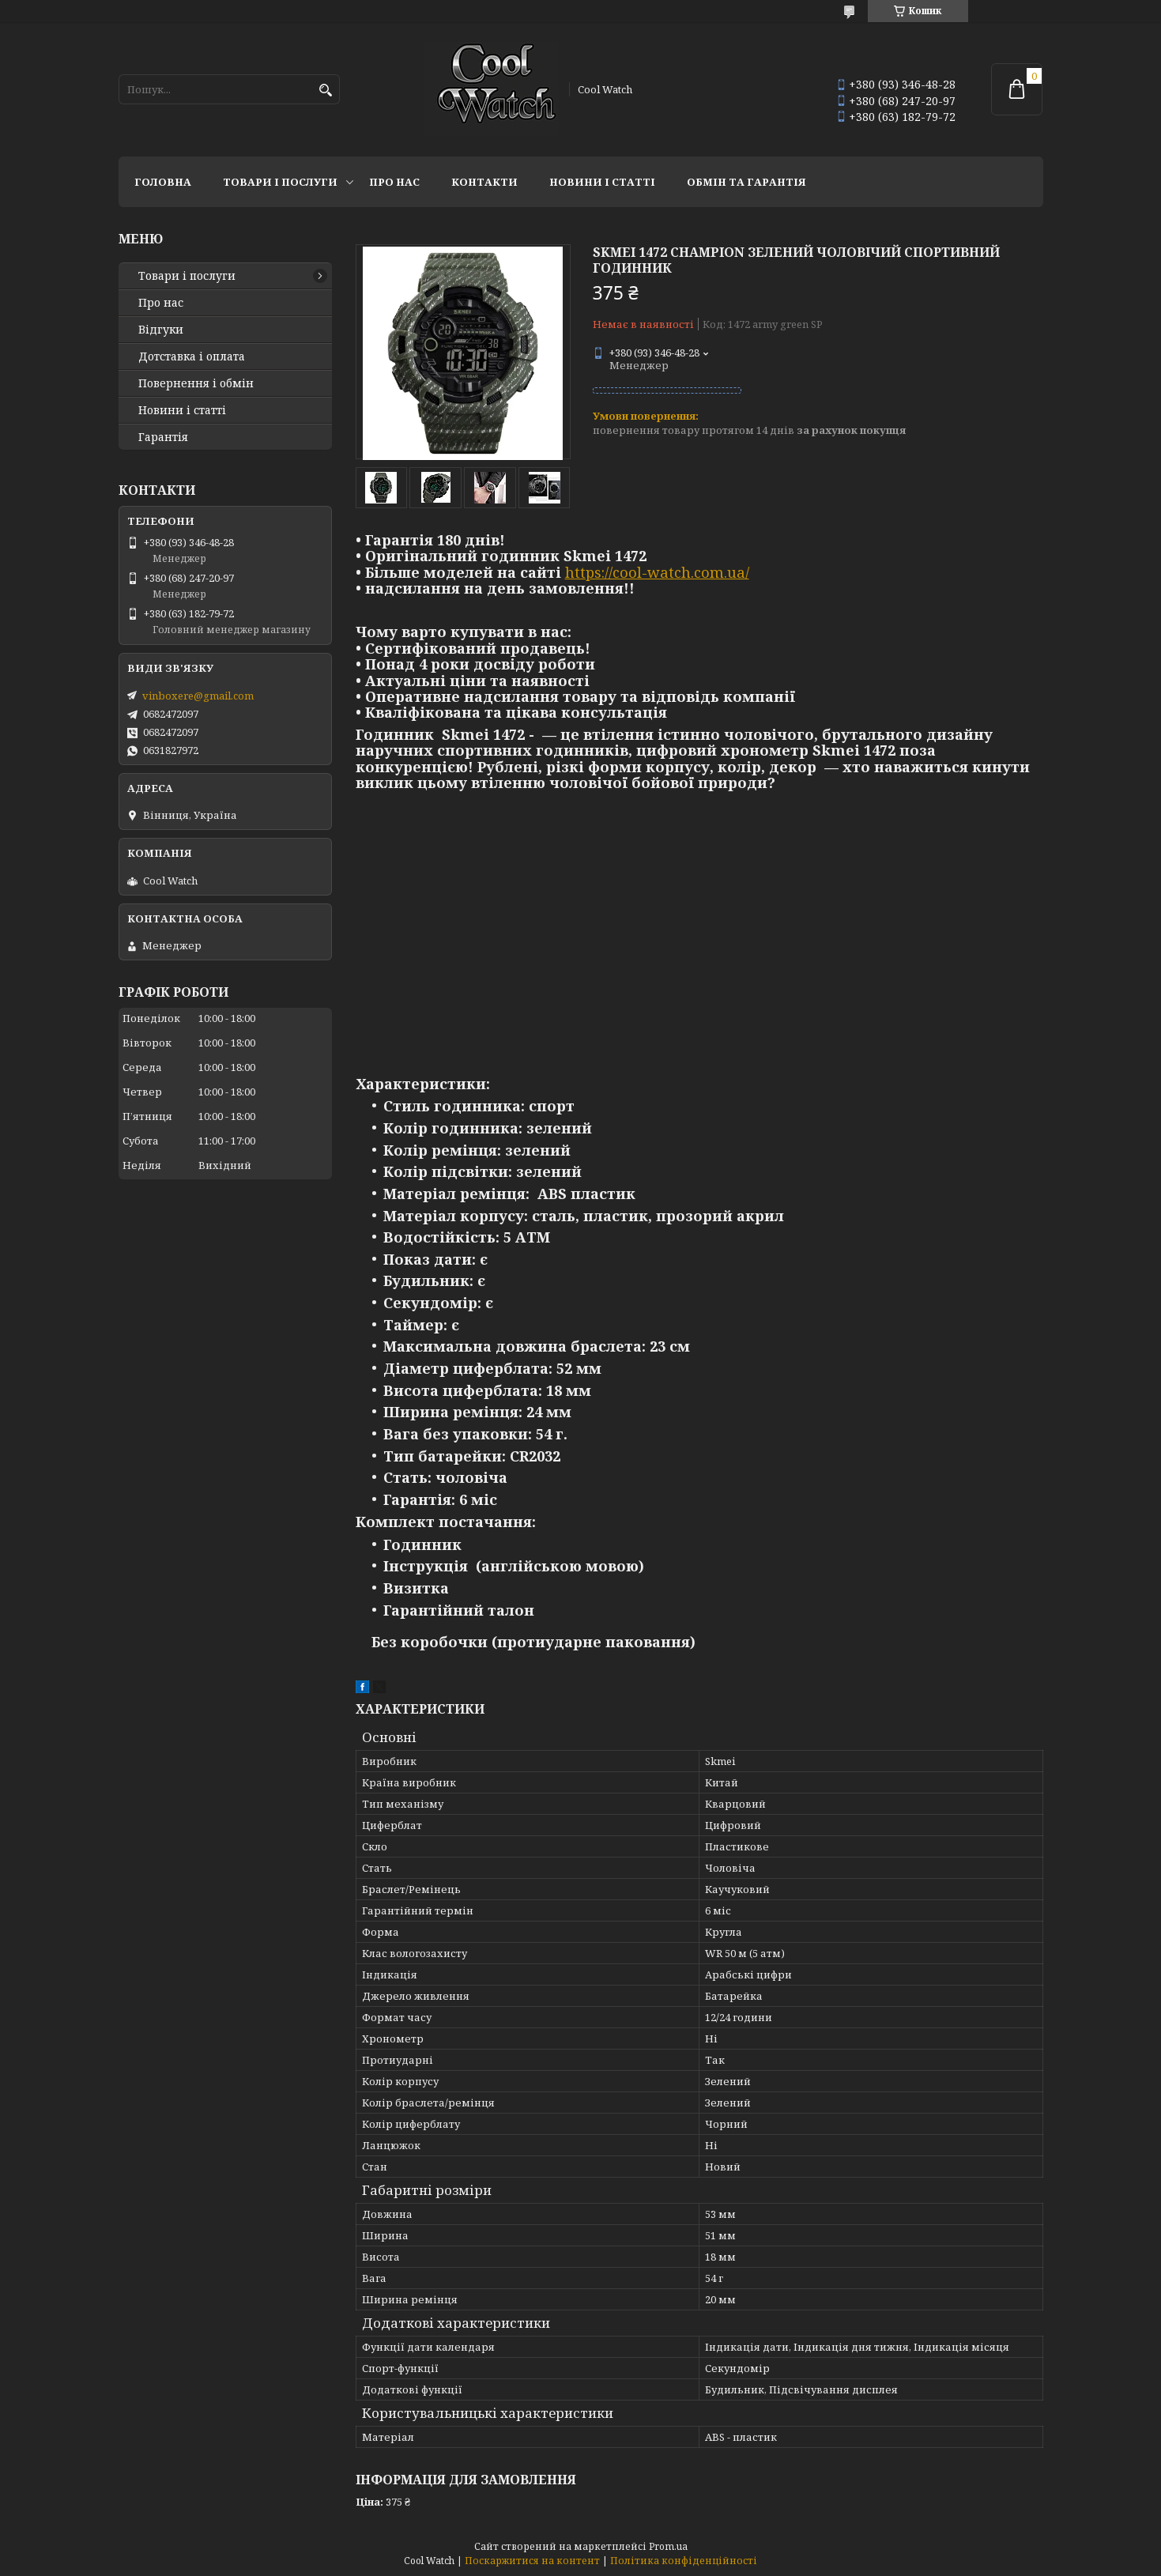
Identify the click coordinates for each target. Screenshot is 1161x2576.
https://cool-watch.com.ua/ (657, 572)
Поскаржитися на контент (532, 2560)
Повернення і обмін (196, 383)
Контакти (484, 182)
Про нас (394, 182)
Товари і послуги (280, 182)
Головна (162, 182)
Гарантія (163, 437)
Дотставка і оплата (191, 356)
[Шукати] (326, 90)
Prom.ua (668, 2546)
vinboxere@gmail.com (198, 695)
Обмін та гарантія (746, 182)
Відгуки (160, 329)
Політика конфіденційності (683, 2560)
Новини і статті (602, 182)
